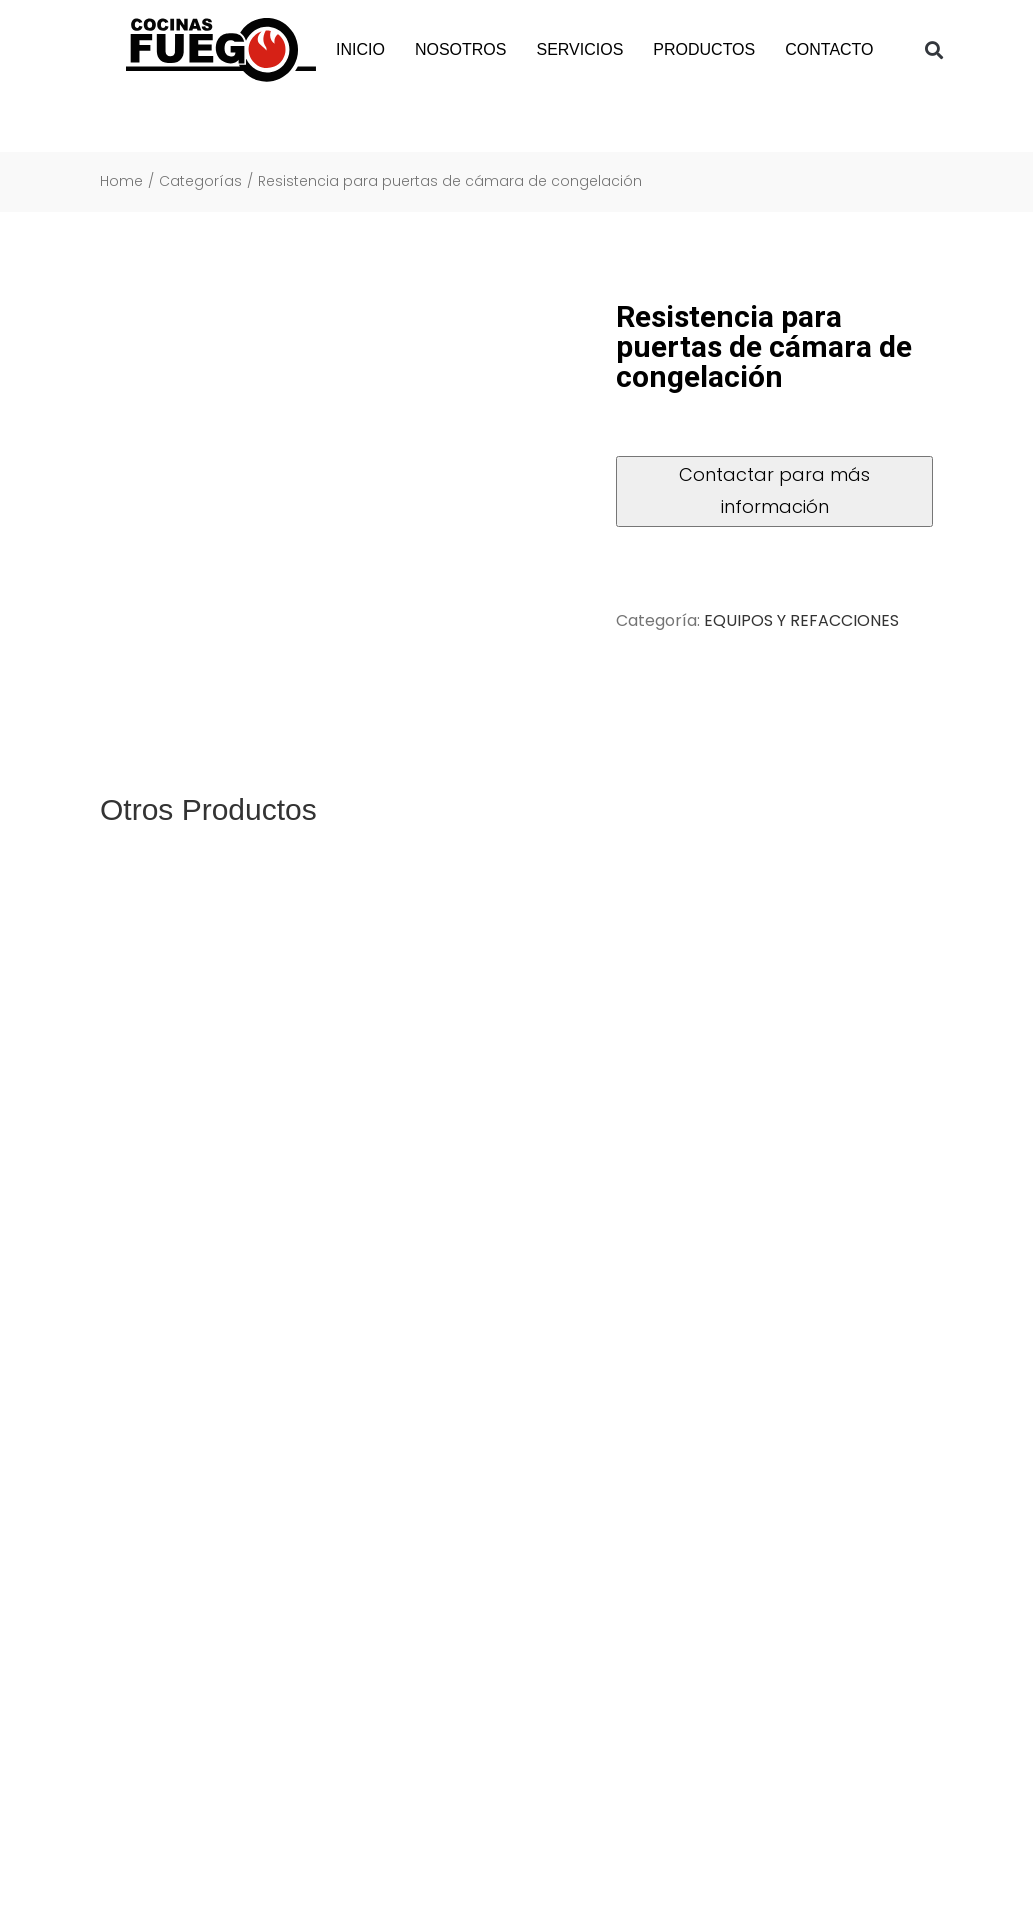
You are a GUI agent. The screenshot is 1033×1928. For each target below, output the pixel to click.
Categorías (200, 181)
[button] (933, 50)
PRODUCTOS (704, 49)
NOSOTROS (461, 49)
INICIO (360, 49)
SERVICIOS (579, 49)
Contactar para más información (774, 490)
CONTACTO (829, 49)
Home (121, 181)
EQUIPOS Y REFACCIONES (801, 620)
